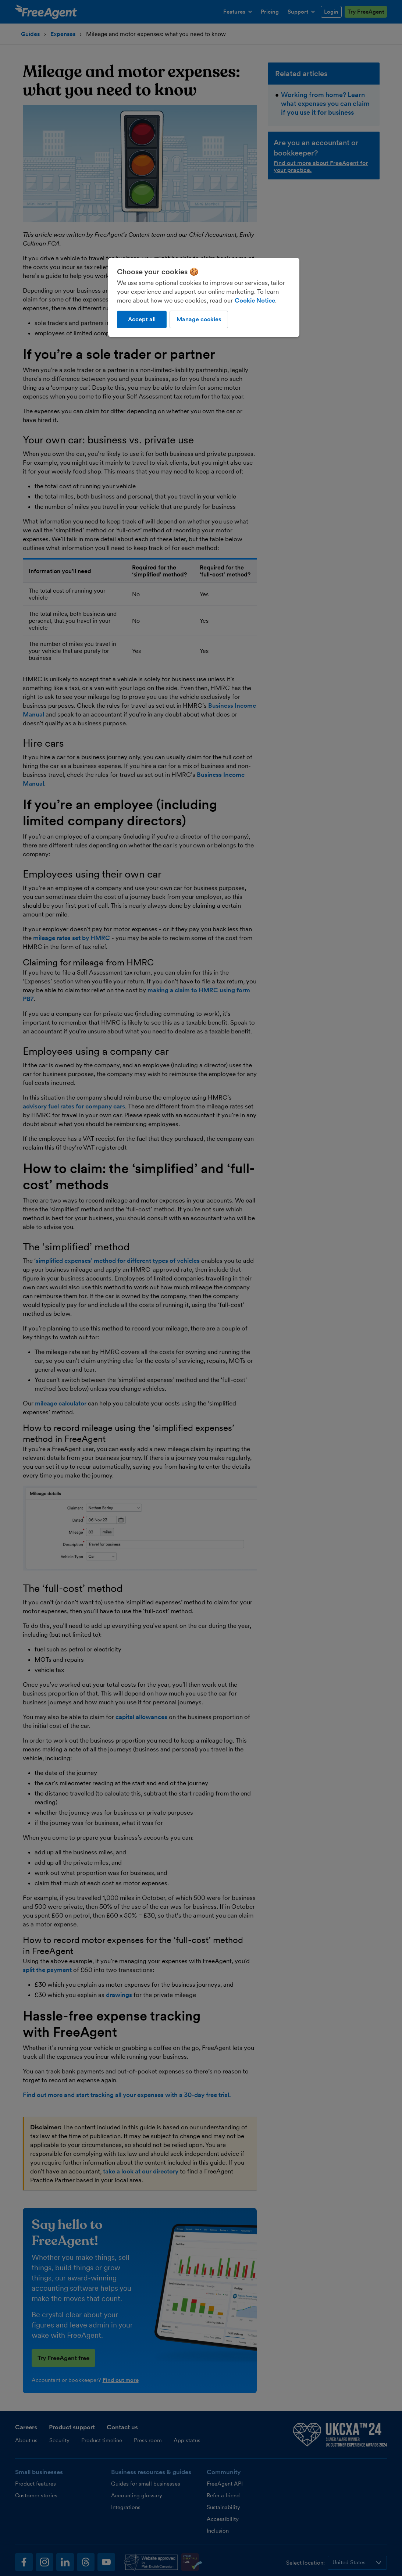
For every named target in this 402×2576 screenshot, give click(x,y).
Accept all (142, 319)
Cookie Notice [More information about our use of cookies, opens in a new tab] (255, 300)
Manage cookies (199, 319)
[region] (203, 297)
